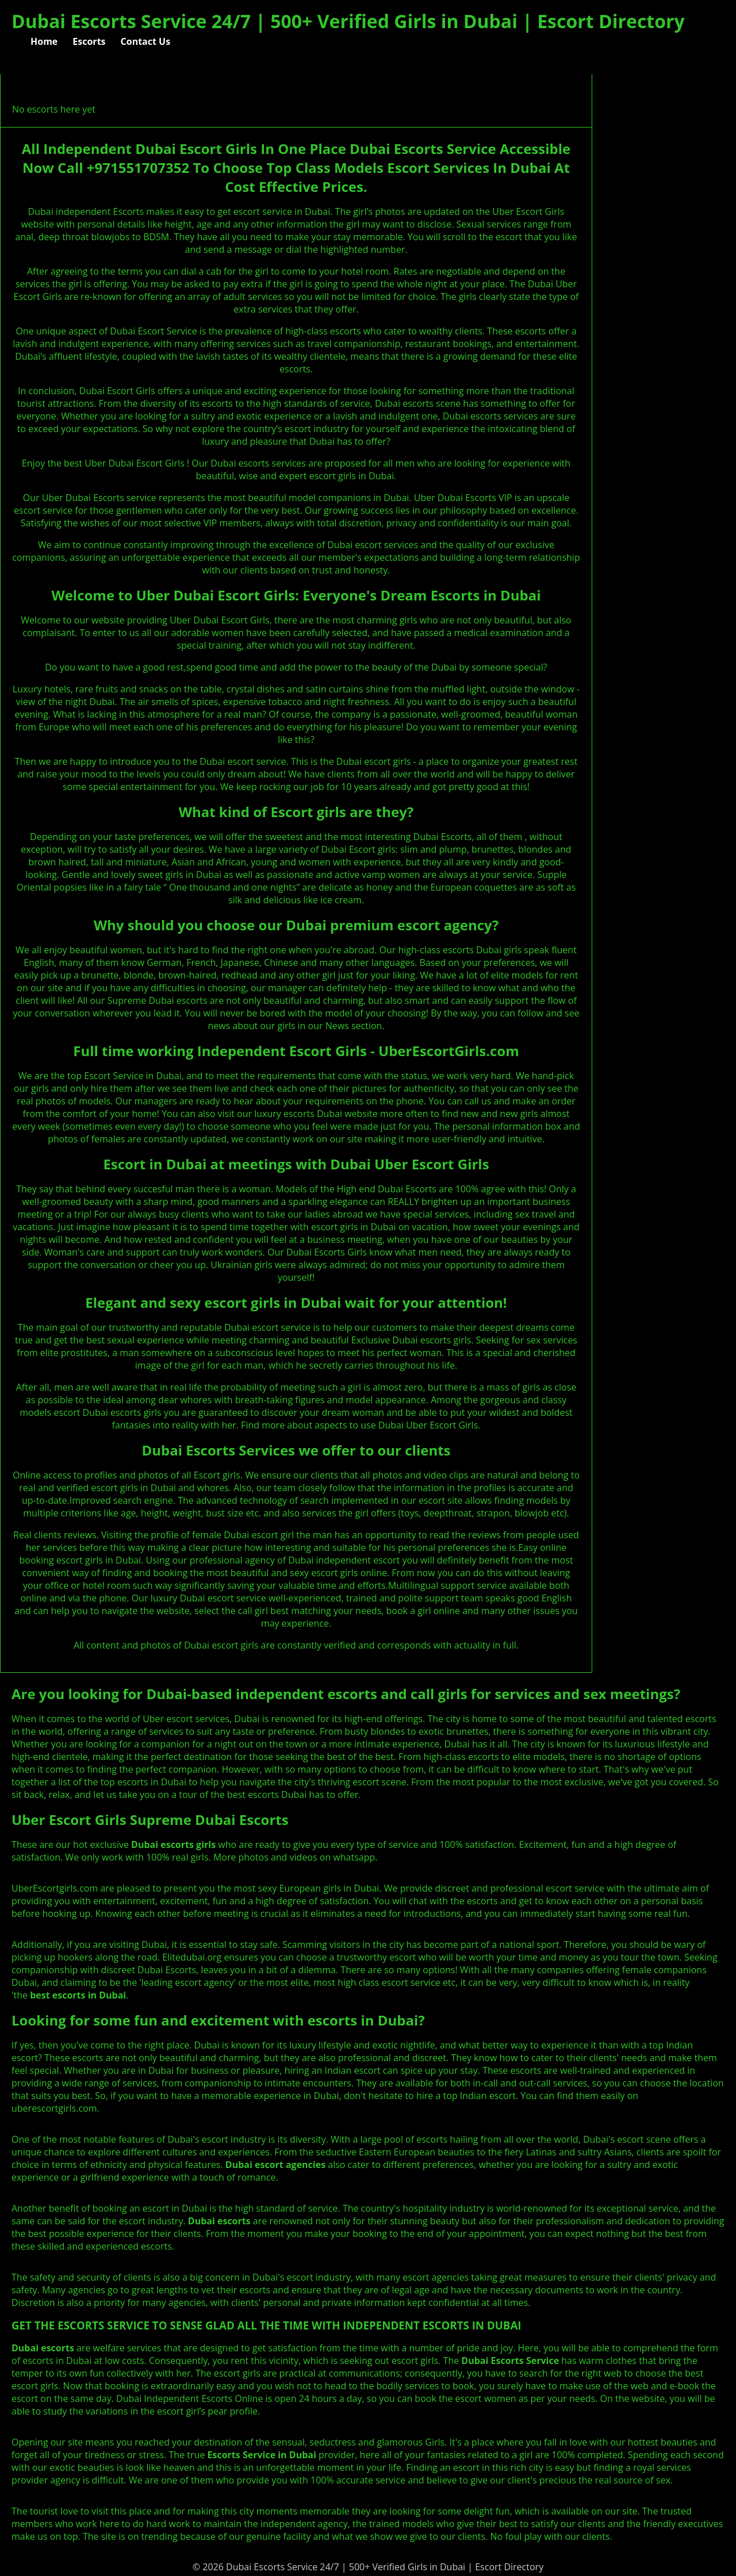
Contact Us (146, 41)
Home (43, 41)
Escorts (88, 41)
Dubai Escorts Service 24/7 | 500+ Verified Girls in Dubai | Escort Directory (348, 21)
